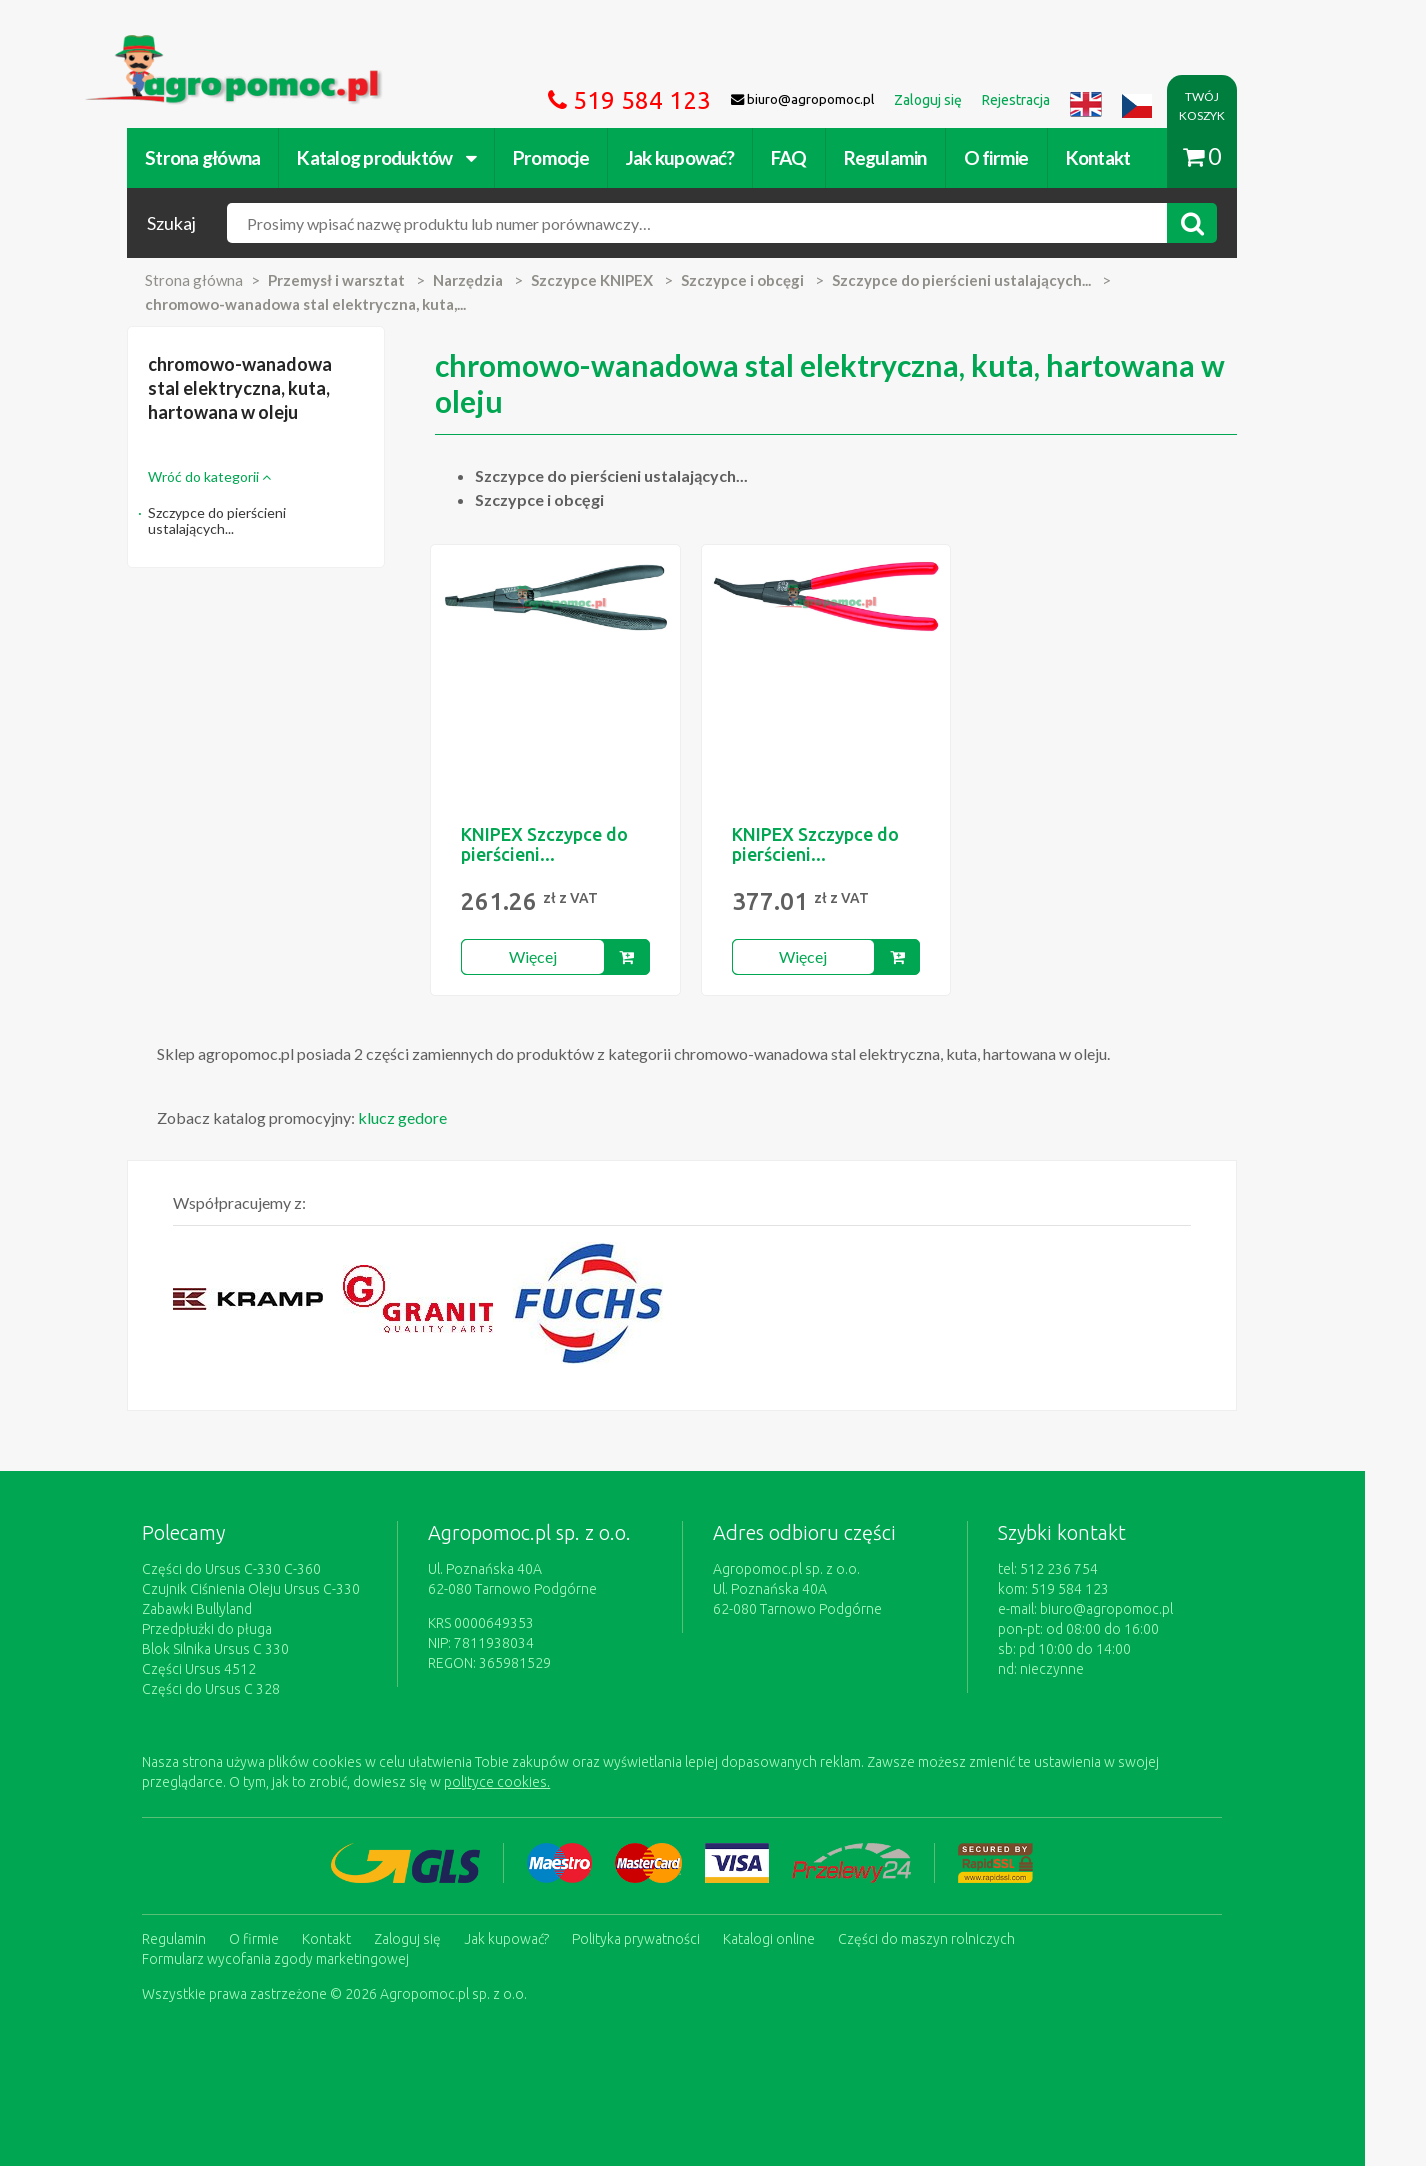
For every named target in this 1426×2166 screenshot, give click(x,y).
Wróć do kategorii (240, 476)
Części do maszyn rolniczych (957, 1938)
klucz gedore (433, 1117)
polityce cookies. (528, 1782)
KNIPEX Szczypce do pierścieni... (575, 844)
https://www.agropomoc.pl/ (212, 46)
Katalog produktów (417, 157)
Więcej (563, 956)
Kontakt (1128, 157)
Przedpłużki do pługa (238, 1629)
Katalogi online (800, 1938)
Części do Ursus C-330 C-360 (262, 1569)
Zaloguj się (438, 1938)
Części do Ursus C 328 (242, 1689)
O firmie (1026, 157)
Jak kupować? (711, 157)
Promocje (582, 157)
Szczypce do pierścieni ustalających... (248, 520)
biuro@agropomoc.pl (1137, 1609)
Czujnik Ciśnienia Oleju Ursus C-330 (282, 1589)
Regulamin (915, 157)
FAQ (820, 157)
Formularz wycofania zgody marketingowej (306, 1958)
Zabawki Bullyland (228, 1609)
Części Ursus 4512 (230, 1669)
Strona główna (233, 157)
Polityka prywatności (667, 1938)
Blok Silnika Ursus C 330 (246, 1649)
